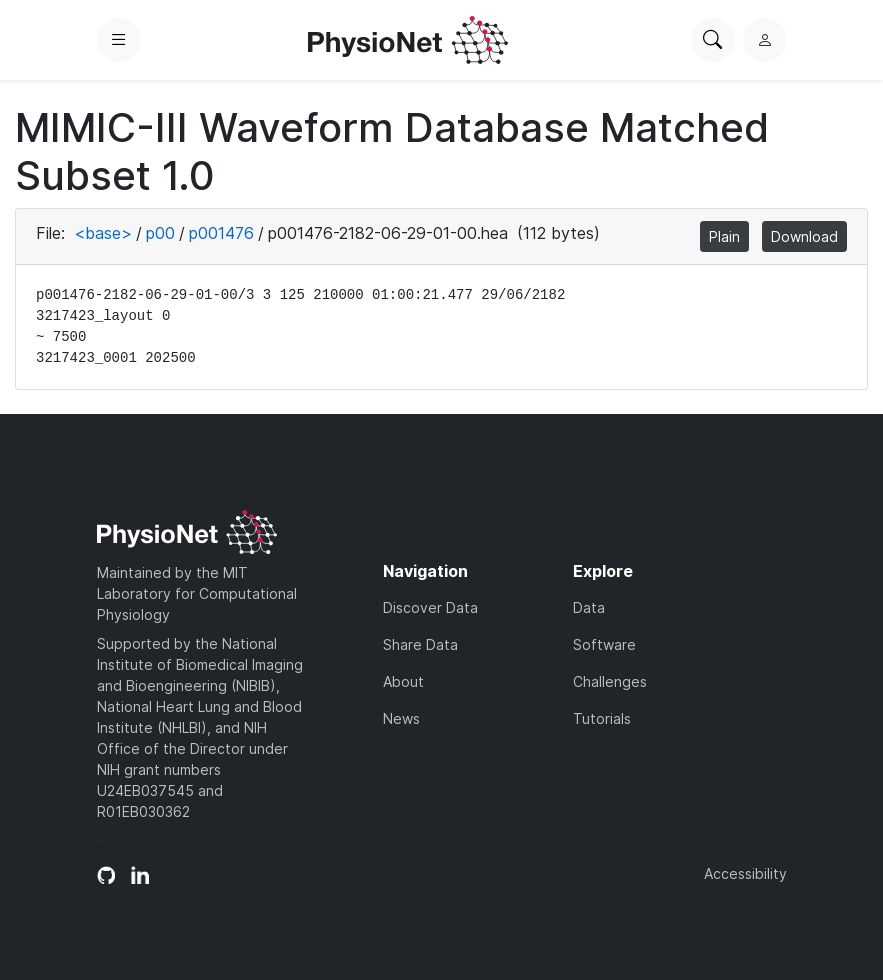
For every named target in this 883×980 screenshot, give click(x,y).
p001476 (221, 233)
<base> (103, 233)
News (401, 718)
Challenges (610, 681)
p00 (160, 233)
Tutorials (602, 718)
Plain (724, 236)
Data (589, 607)
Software (604, 644)
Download (804, 236)
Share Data (420, 644)
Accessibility (745, 873)
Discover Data (430, 607)
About (403, 681)
